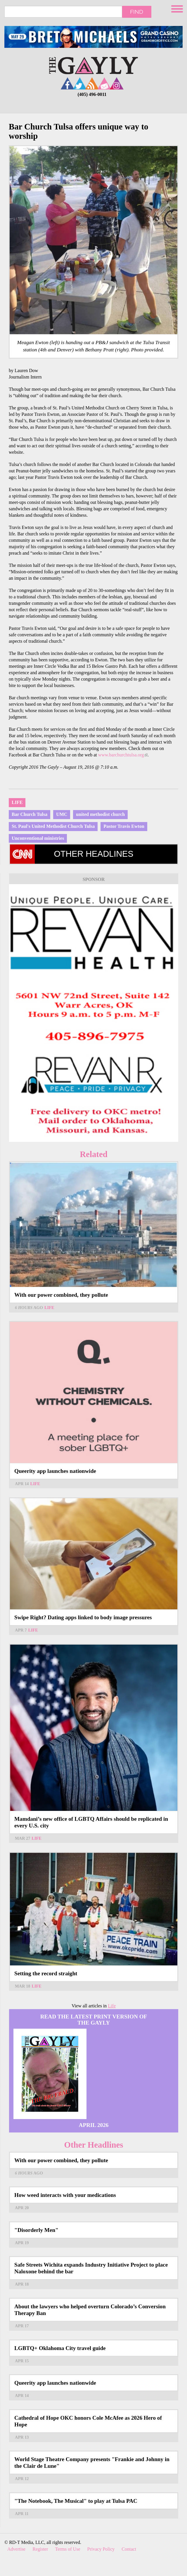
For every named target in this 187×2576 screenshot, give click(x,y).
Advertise (16, 2549)
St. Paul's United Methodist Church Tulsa (53, 826)
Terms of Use (67, 2549)
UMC (61, 814)
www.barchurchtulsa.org (123, 754)
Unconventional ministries (38, 838)
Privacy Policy (101, 2549)
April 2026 (94, 2125)
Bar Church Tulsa (29, 814)
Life (17, 802)
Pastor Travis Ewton (123, 826)
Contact (129, 2549)
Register (40, 2549)
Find (136, 11)
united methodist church (100, 814)
